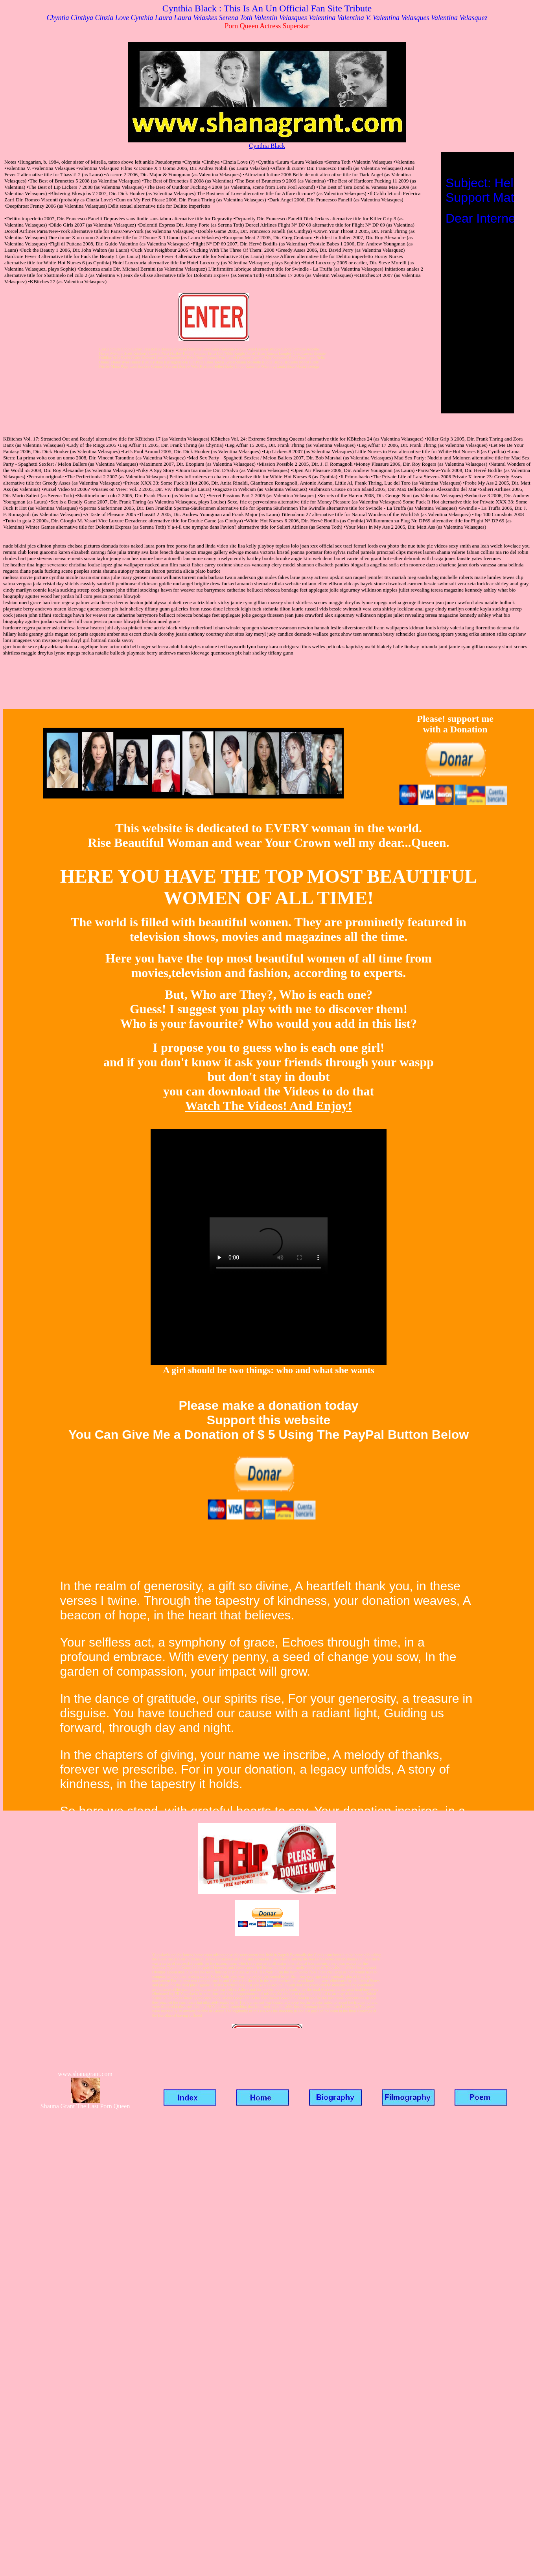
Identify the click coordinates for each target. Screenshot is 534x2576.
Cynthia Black (267, 145)
